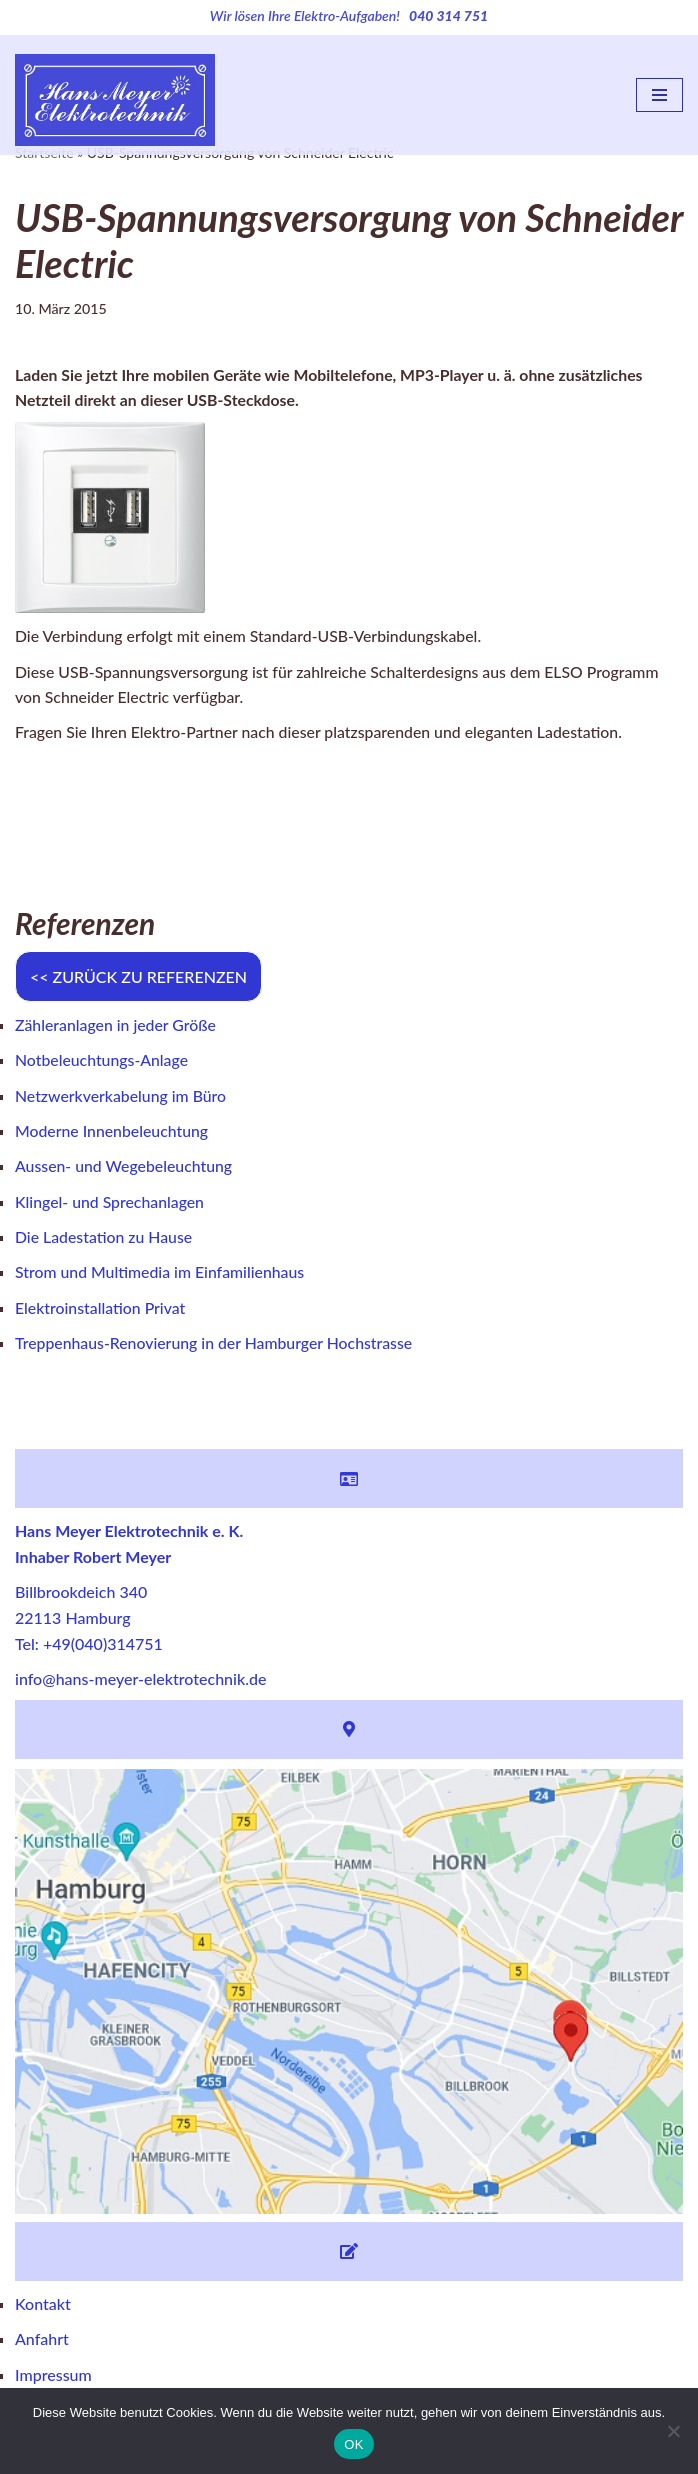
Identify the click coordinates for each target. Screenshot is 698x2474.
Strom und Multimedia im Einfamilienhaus (161, 1276)
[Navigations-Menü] (659, 95)
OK (353, 2444)
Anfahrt (42, 2344)
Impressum (53, 2379)
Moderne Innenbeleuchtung (113, 1133)
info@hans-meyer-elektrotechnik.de (140, 1684)
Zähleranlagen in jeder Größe (116, 1027)
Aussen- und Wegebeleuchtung (125, 1169)
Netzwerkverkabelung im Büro (122, 1098)
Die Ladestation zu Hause (104, 1240)
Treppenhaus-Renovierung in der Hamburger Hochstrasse (216, 1347)
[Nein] (673, 2431)
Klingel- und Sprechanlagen (110, 1205)
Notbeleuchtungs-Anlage (102, 1062)
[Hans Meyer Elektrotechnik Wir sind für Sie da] (115, 95)
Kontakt (43, 2308)
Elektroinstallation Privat (101, 1311)
